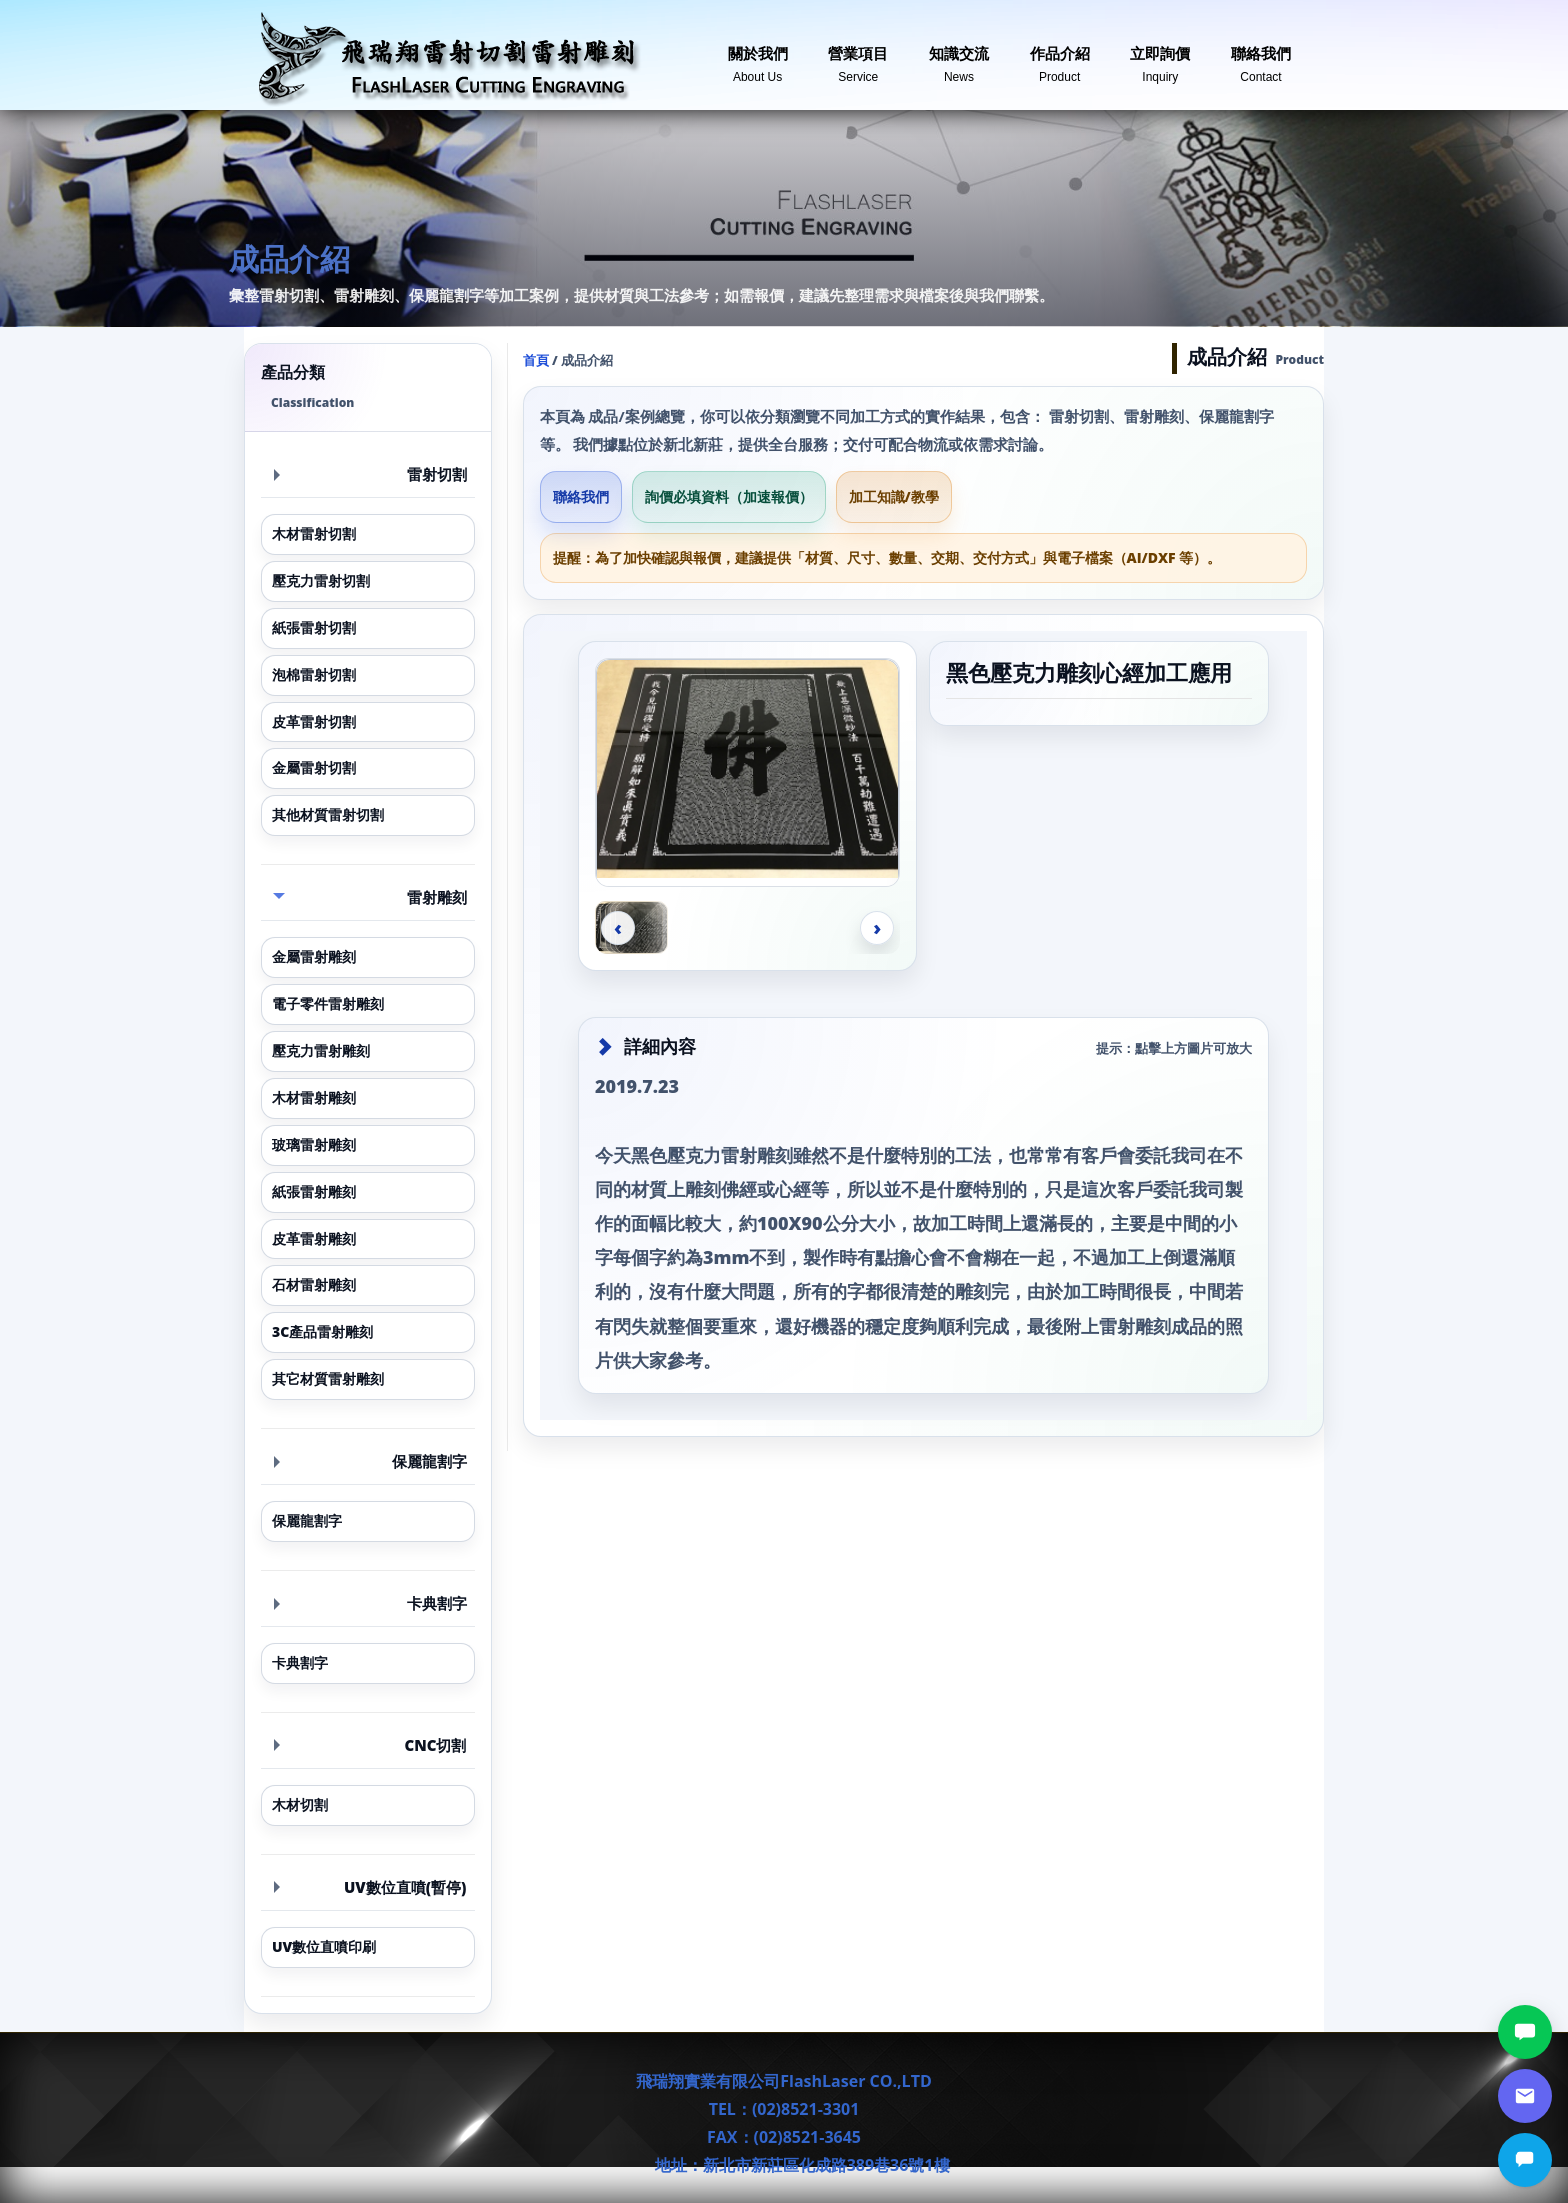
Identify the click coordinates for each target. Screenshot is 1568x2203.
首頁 (536, 360)
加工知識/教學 (894, 496)
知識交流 (959, 56)
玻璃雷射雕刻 (314, 1144)
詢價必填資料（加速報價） (729, 496)
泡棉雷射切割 (314, 674)
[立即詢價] (1525, 2160)
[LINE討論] (1525, 2032)
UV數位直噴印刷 (324, 1946)
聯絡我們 (1261, 56)
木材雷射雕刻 (314, 1097)
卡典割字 (300, 1662)
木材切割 (300, 1804)
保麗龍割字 (307, 1520)
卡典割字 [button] (370, 1603)
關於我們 (758, 56)
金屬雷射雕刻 (314, 956)
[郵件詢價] (1525, 2096)
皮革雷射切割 (314, 721)
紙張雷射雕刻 (314, 1191)
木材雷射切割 (314, 533)
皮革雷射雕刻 (314, 1238)
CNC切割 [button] (370, 1745)
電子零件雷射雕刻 (328, 1003)
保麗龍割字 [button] (370, 1461)
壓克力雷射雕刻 (321, 1050)
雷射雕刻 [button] (370, 897)
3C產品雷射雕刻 (322, 1331)
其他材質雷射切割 (328, 814)
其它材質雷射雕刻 (328, 1378)
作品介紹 (1060, 56)
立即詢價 (1160, 56)
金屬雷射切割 (314, 767)
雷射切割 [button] (370, 474)
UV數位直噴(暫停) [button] (370, 1887)
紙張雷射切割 (314, 627)
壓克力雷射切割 (321, 580)
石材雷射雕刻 (314, 1284)
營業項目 (858, 56)
